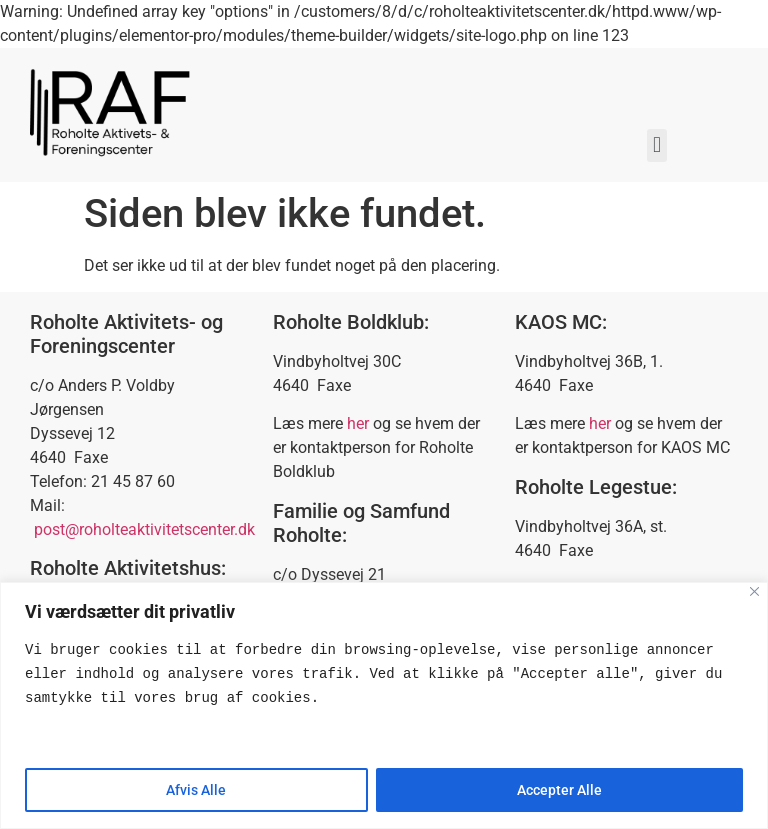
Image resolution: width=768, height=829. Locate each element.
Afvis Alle (196, 790)
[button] (656, 145)
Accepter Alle (559, 790)
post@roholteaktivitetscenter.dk (144, 529)
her (358, 423)
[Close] (754, 591)
